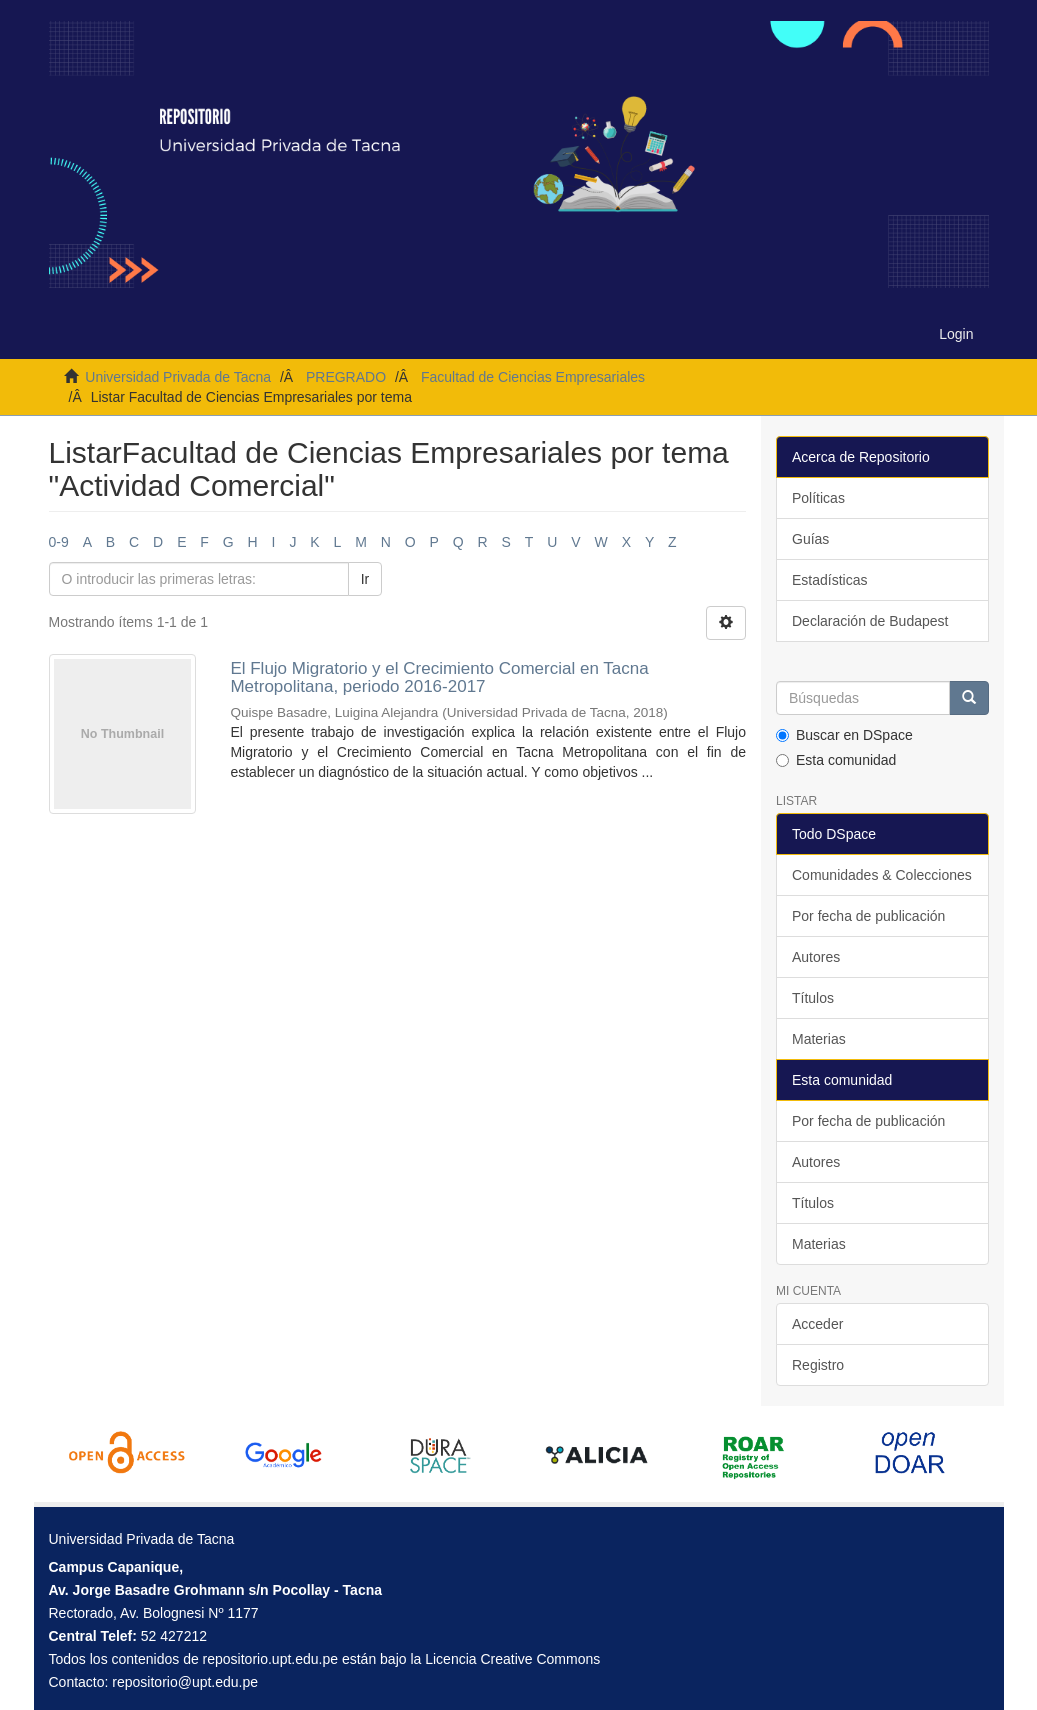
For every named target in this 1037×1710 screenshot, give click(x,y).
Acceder (817, 1324)
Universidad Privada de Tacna (178, 377)
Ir (365, 579)
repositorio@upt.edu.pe (185, 1682)
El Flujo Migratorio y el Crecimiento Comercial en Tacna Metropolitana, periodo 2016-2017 (439, 678)
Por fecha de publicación (868, 916)
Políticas (818, 498)
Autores (816, 957)
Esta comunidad (836, 760)
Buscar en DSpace (844, 735)
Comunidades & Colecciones (882, 875)
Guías (810, 539)
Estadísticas (829, 580)
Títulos (813, 998)
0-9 (59, 542)
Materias (819, 1039)
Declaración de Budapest (870, 621)
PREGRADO (346, 377)
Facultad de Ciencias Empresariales (533, 377)
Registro (818, 1365)
